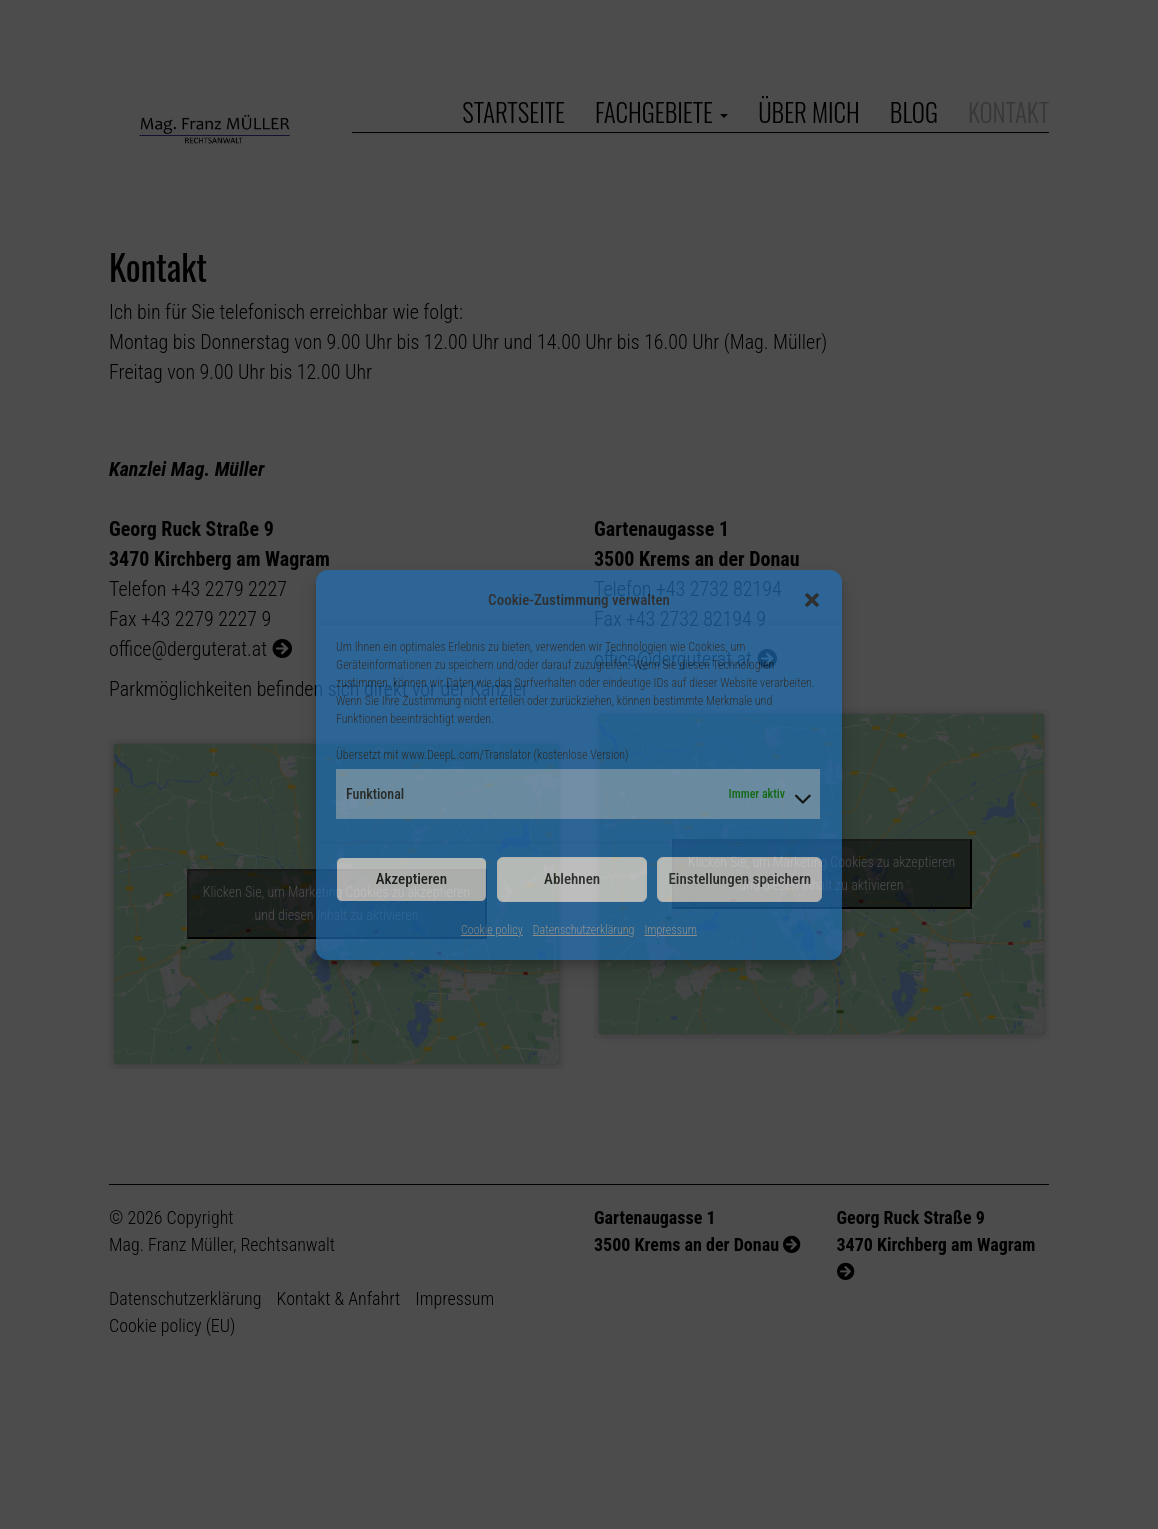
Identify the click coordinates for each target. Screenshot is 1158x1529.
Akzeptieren (411, 879)
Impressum (670, 930)
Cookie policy (492, 930)
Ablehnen (572, 879)
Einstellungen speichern (739, 879)
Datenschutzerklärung (584, 930)
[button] (812, 600)
